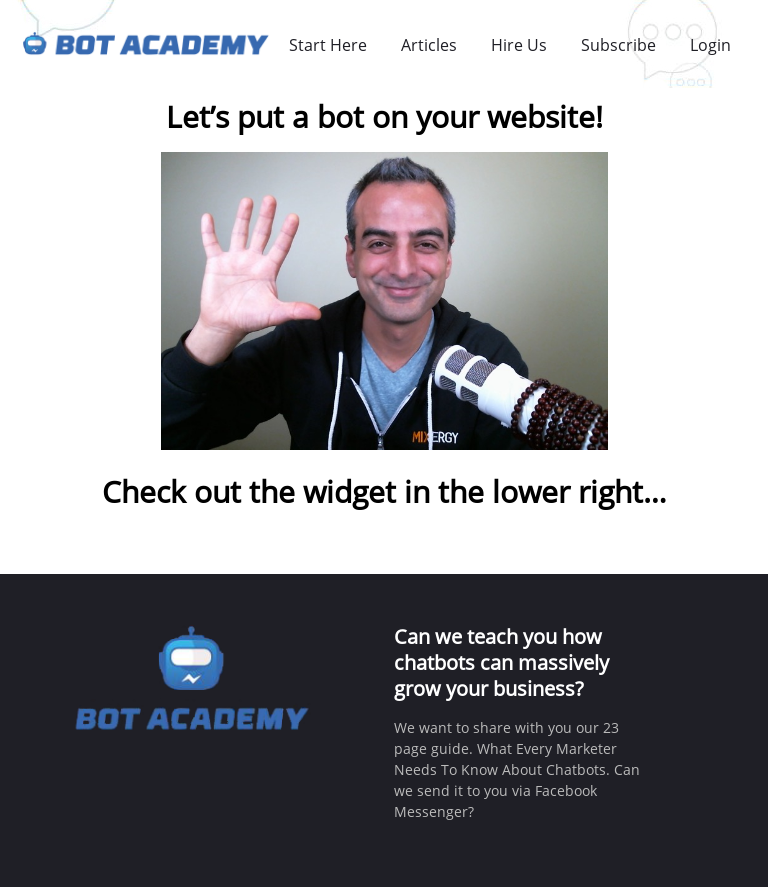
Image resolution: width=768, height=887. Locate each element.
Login (710, 45)
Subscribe (618, 45)
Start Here (328, 45)
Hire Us (519, 45)
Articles (429, 45)
